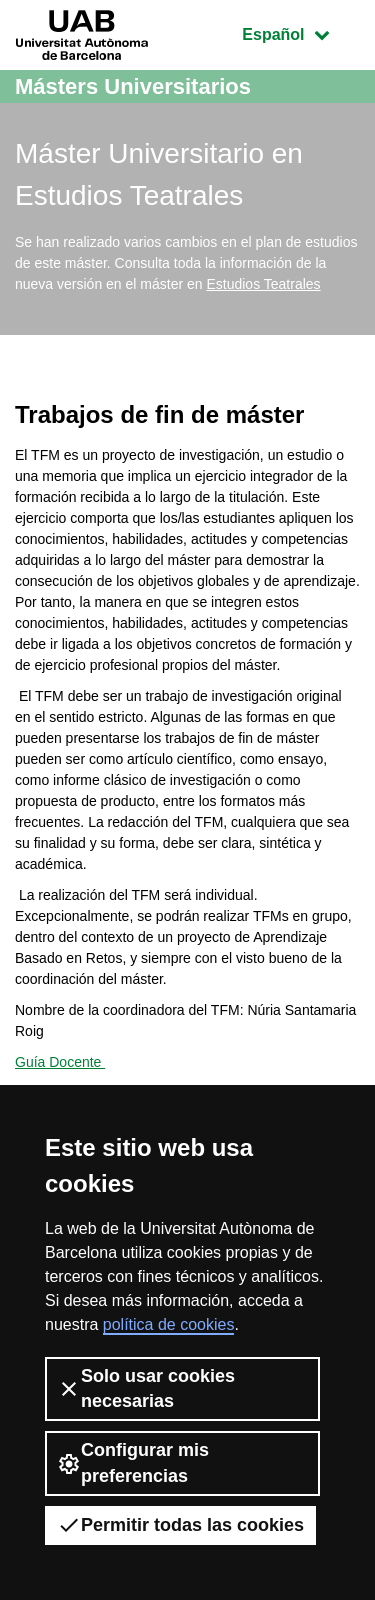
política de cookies (169, 1324)
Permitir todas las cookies (180, 1525)
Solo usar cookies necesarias (146, 1388)
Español (300, 32)
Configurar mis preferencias (133, 1462)
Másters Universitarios (133, 86)
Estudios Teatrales (263, 284)
